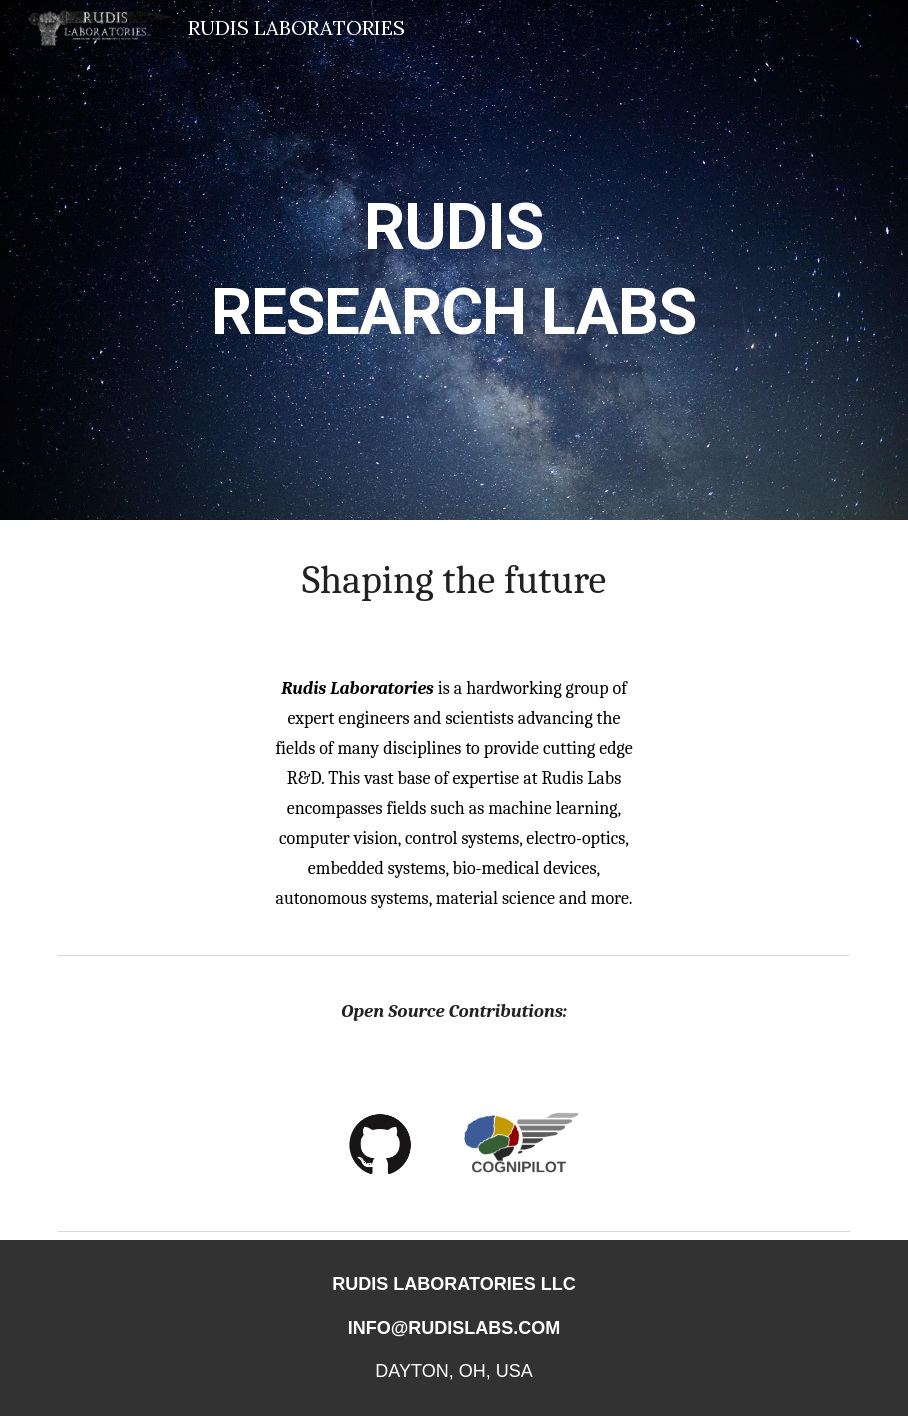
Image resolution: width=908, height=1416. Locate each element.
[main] (453, 260)
